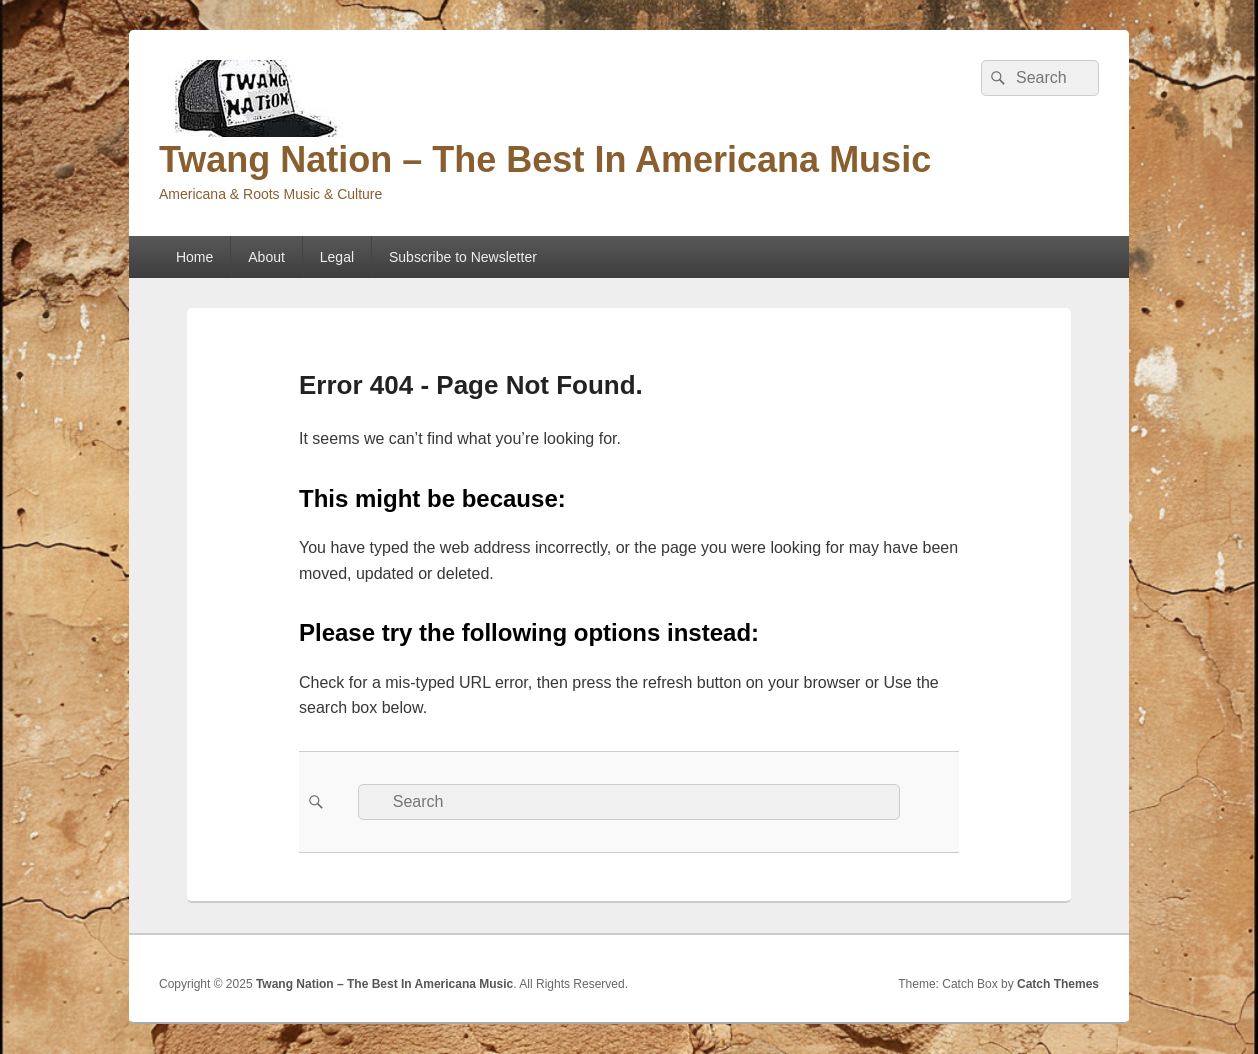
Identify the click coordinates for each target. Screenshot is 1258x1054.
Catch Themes (1058, 984)
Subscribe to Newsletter (463, 257)
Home (194, 257)
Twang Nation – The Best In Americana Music (545, 159)
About (266, 257)
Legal (337, 257)
